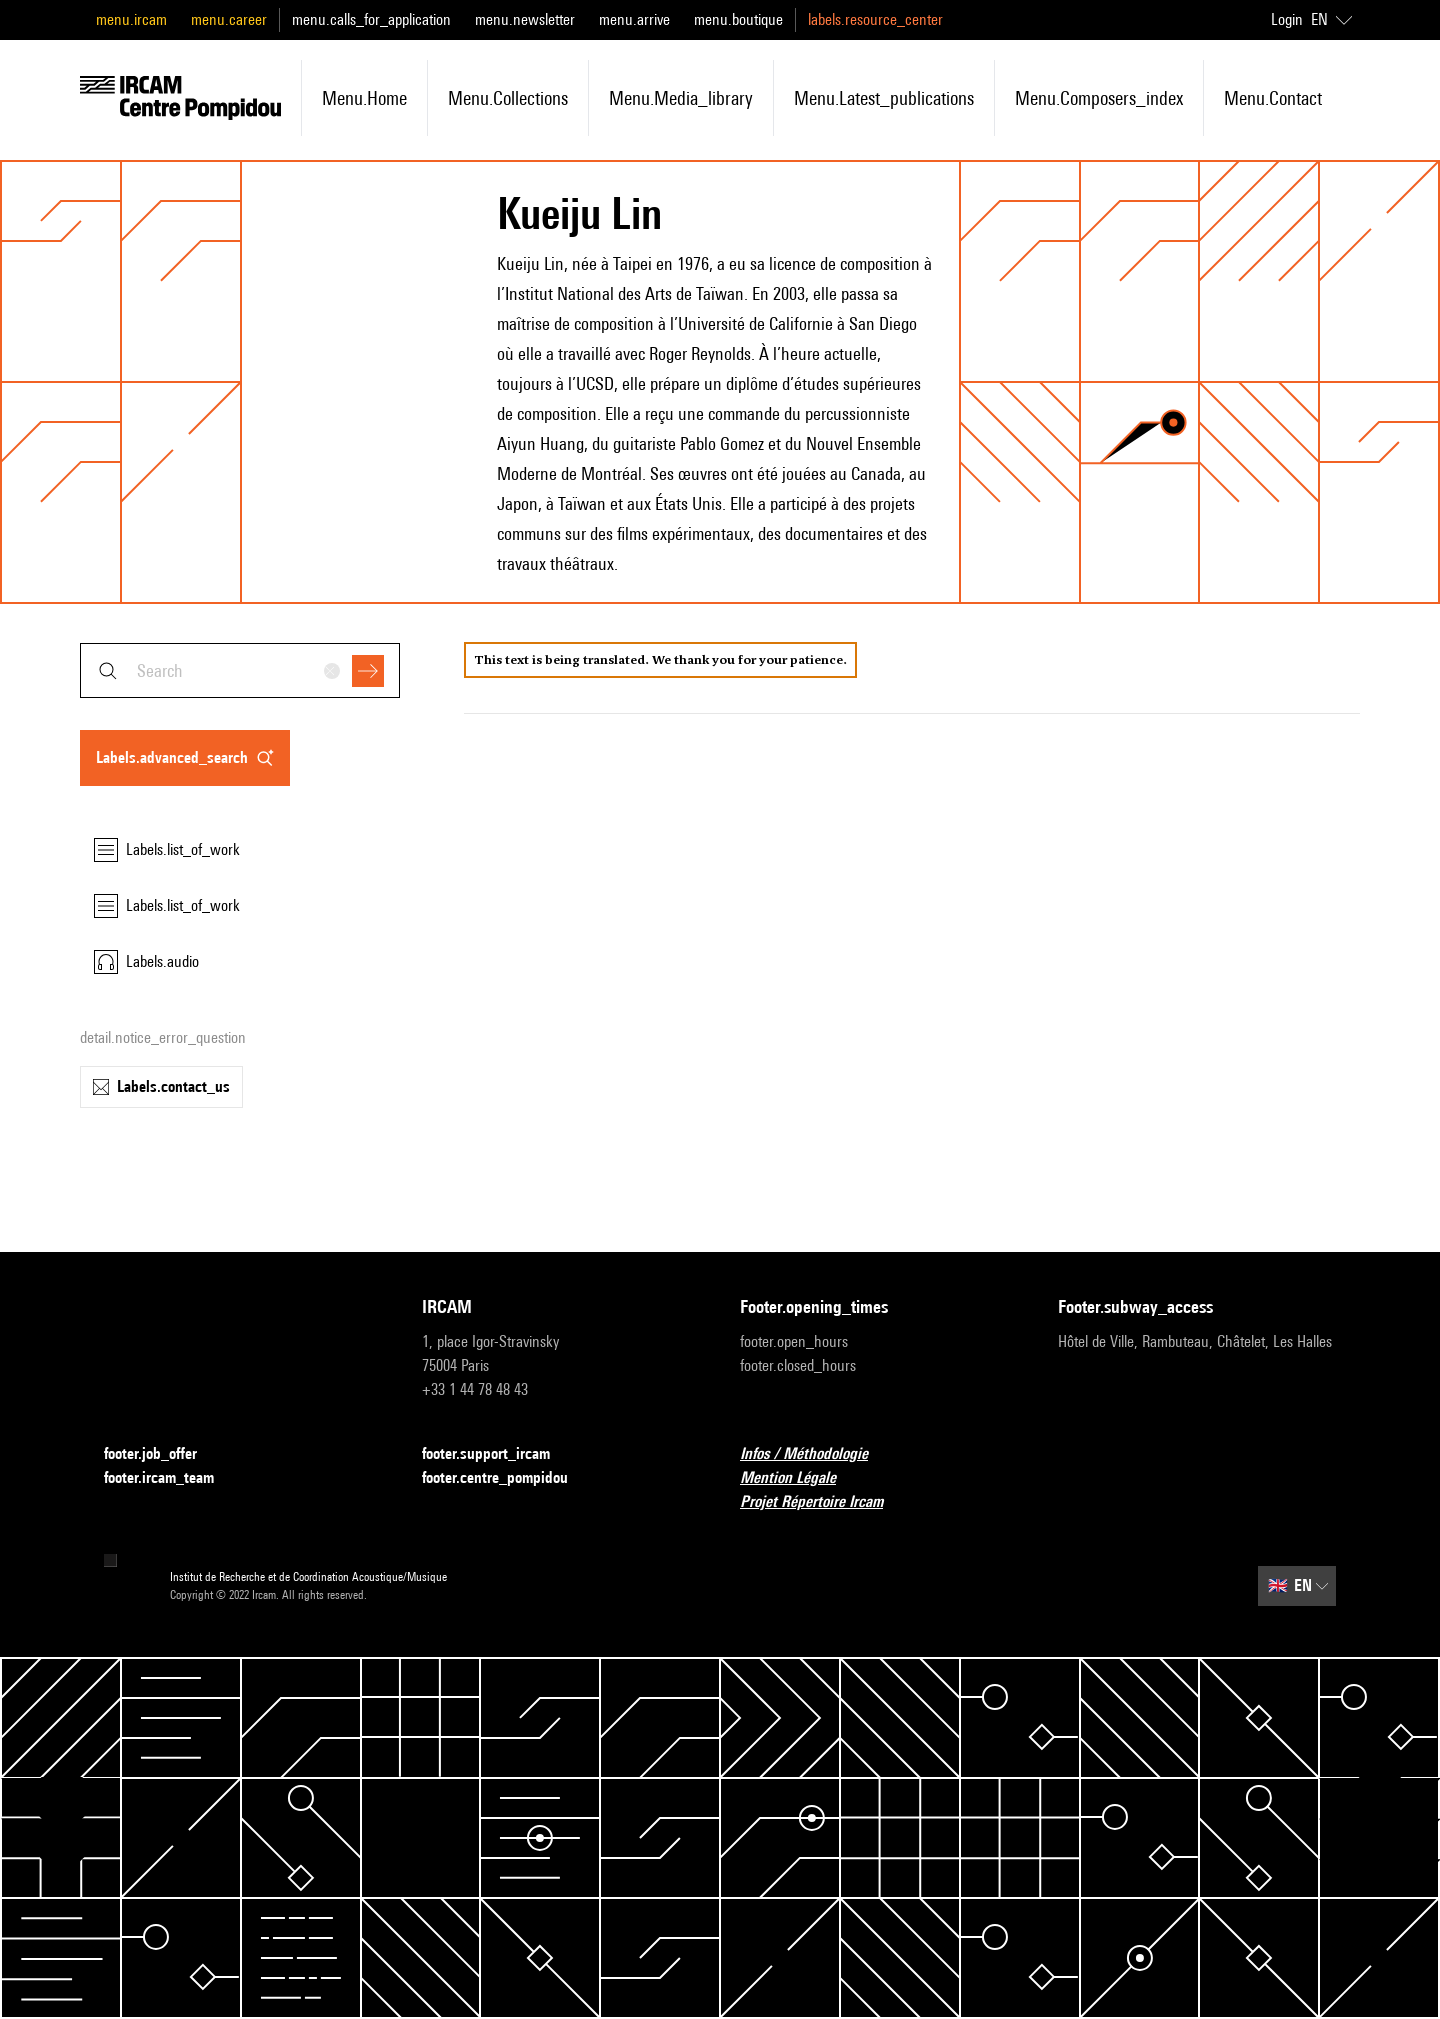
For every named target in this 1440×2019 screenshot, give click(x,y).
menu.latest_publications (884, 98)
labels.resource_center (875, 19)
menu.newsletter (525, 19)
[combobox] (240, 670)
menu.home (364, 98)
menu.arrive (634, 19)
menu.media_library (681, 98)
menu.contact (1273, 98)
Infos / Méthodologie (816, 1454)
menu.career (229, 19)
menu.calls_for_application (371, 19)
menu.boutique (738, 19)
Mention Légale (800, 1478)
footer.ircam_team (171, 1478)
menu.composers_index (1099, 98)
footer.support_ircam (498, 1454)
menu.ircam (131, 19)
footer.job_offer (162, 1454)
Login (1287, 19)
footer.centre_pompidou (507, 1478)
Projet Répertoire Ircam (823, 1502)
